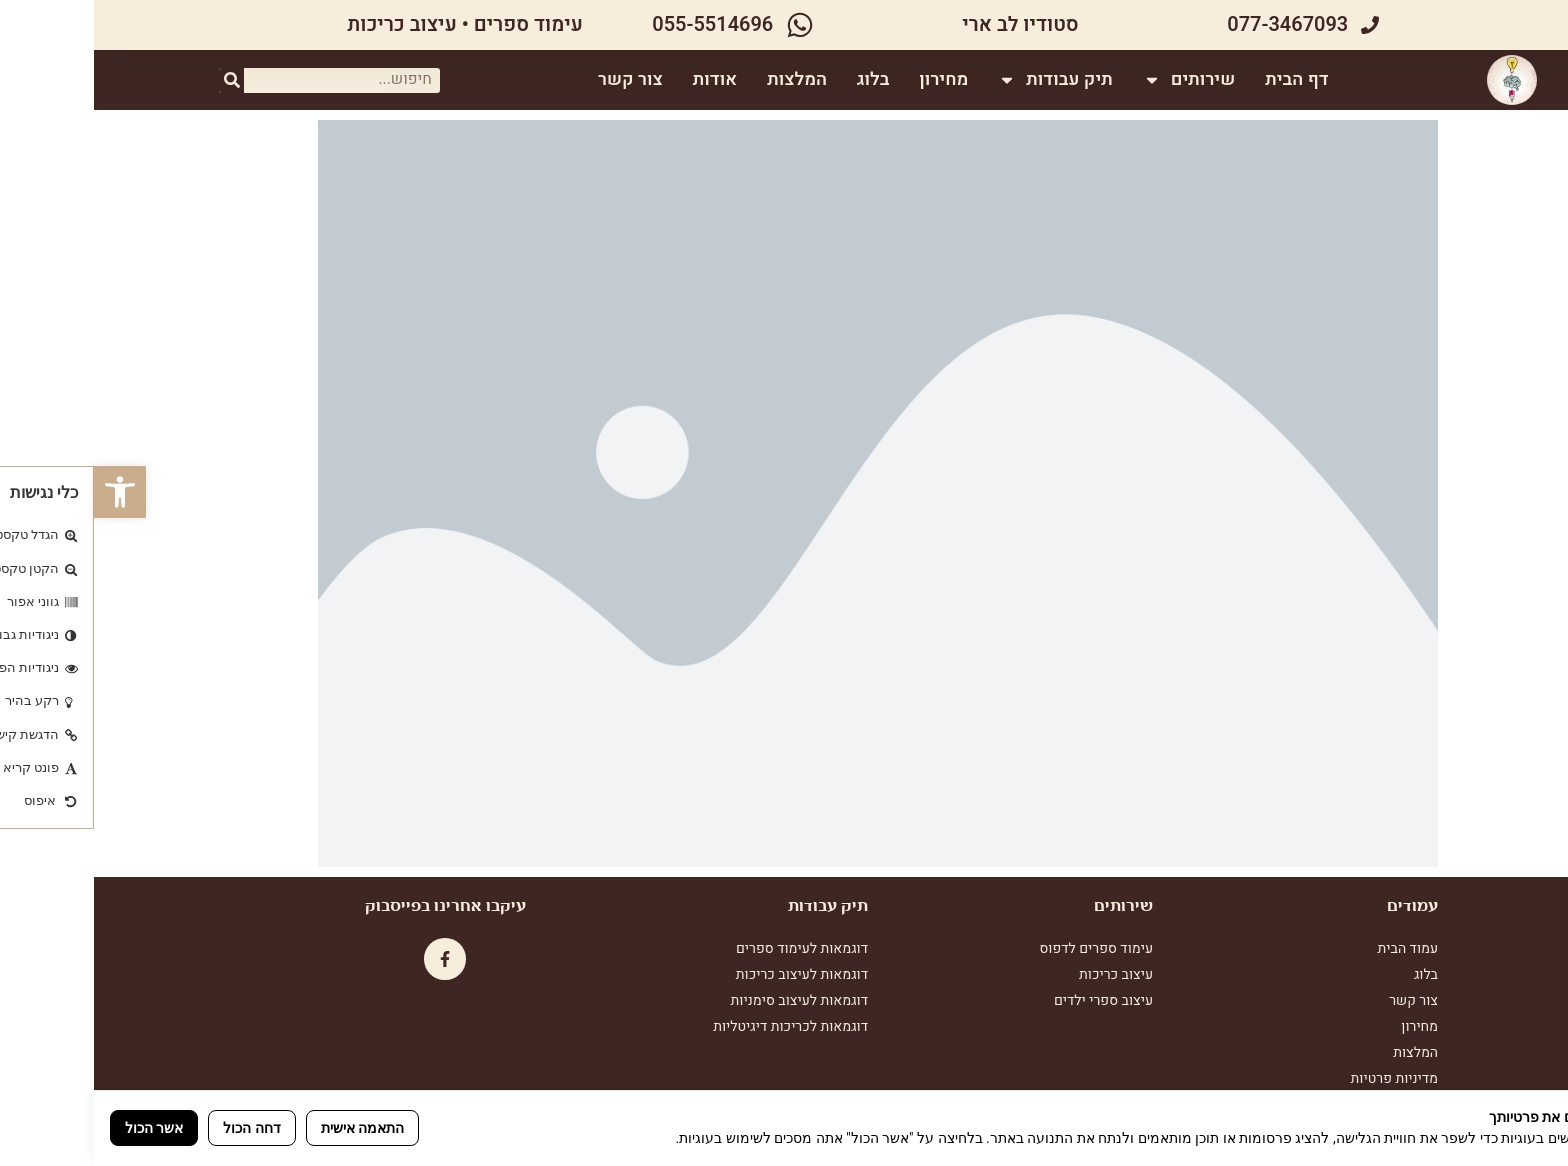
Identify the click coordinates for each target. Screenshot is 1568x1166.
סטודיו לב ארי (926, 24)
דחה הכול (157, 1128)
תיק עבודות (964, 80)
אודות (623, 79)
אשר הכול (60, 1128)
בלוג (781, 79)
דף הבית (1205, 79)
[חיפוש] (137, 80)
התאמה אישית (268, 1128)
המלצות (706, 79)
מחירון (852, 79)
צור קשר (539, 79)
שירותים (1097, 80)
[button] (26, 492)
